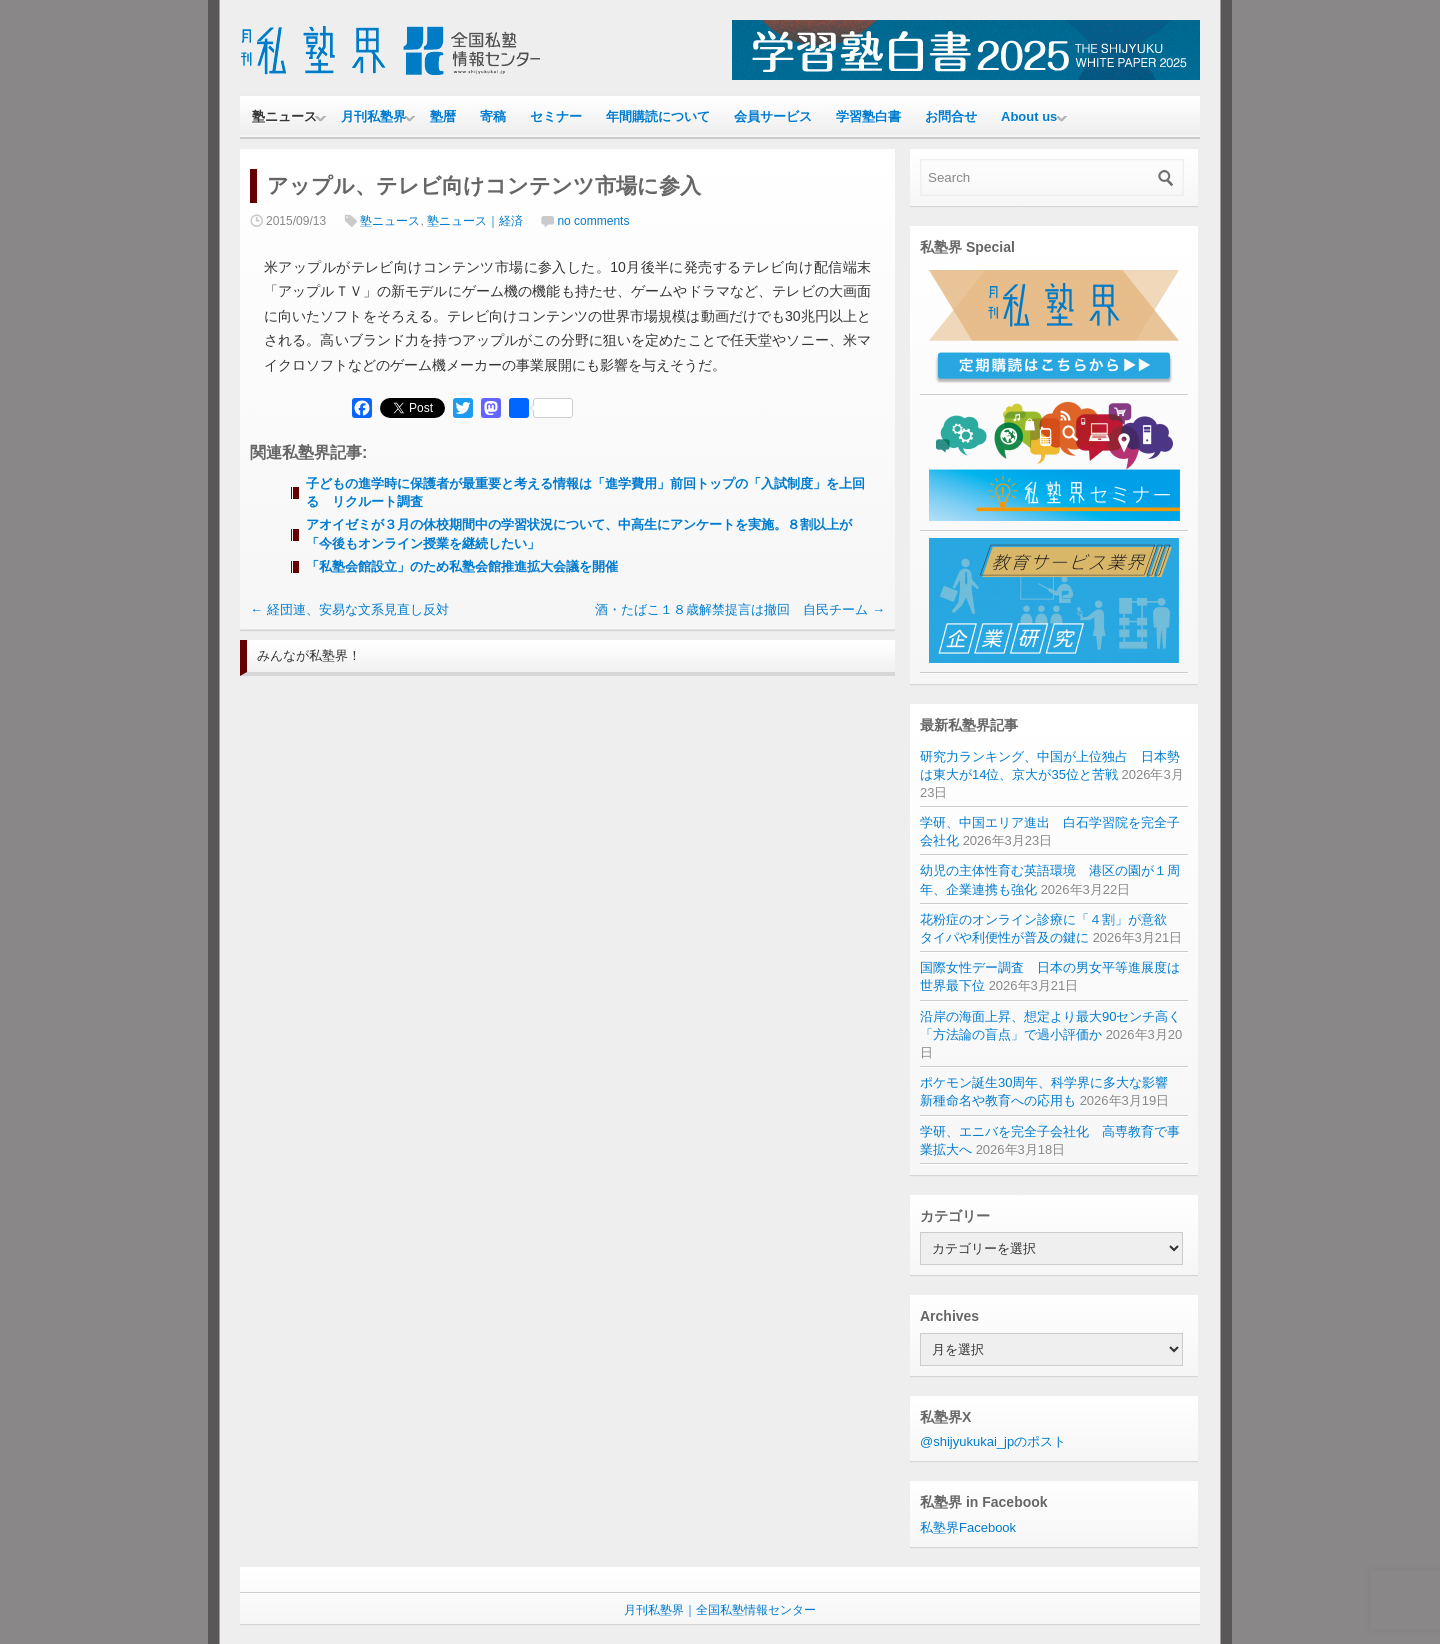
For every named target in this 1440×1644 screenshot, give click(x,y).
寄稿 (493, 116)
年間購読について (658, 116)
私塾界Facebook (968, 1527)
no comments (593, 221)
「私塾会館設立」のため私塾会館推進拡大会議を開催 (462, 566)
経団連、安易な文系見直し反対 (349, 609)
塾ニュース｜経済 (475, 221)
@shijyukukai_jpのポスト (993, 1441)
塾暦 (443, 116)
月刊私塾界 (373, 116)
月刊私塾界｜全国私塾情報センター (720, 1610)
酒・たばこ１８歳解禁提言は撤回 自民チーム (740, 609)
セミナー (556, 116)
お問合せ (951, 116)
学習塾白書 (868, 116)
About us (1029, 116)
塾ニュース (284, 116)
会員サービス (773, 116)
